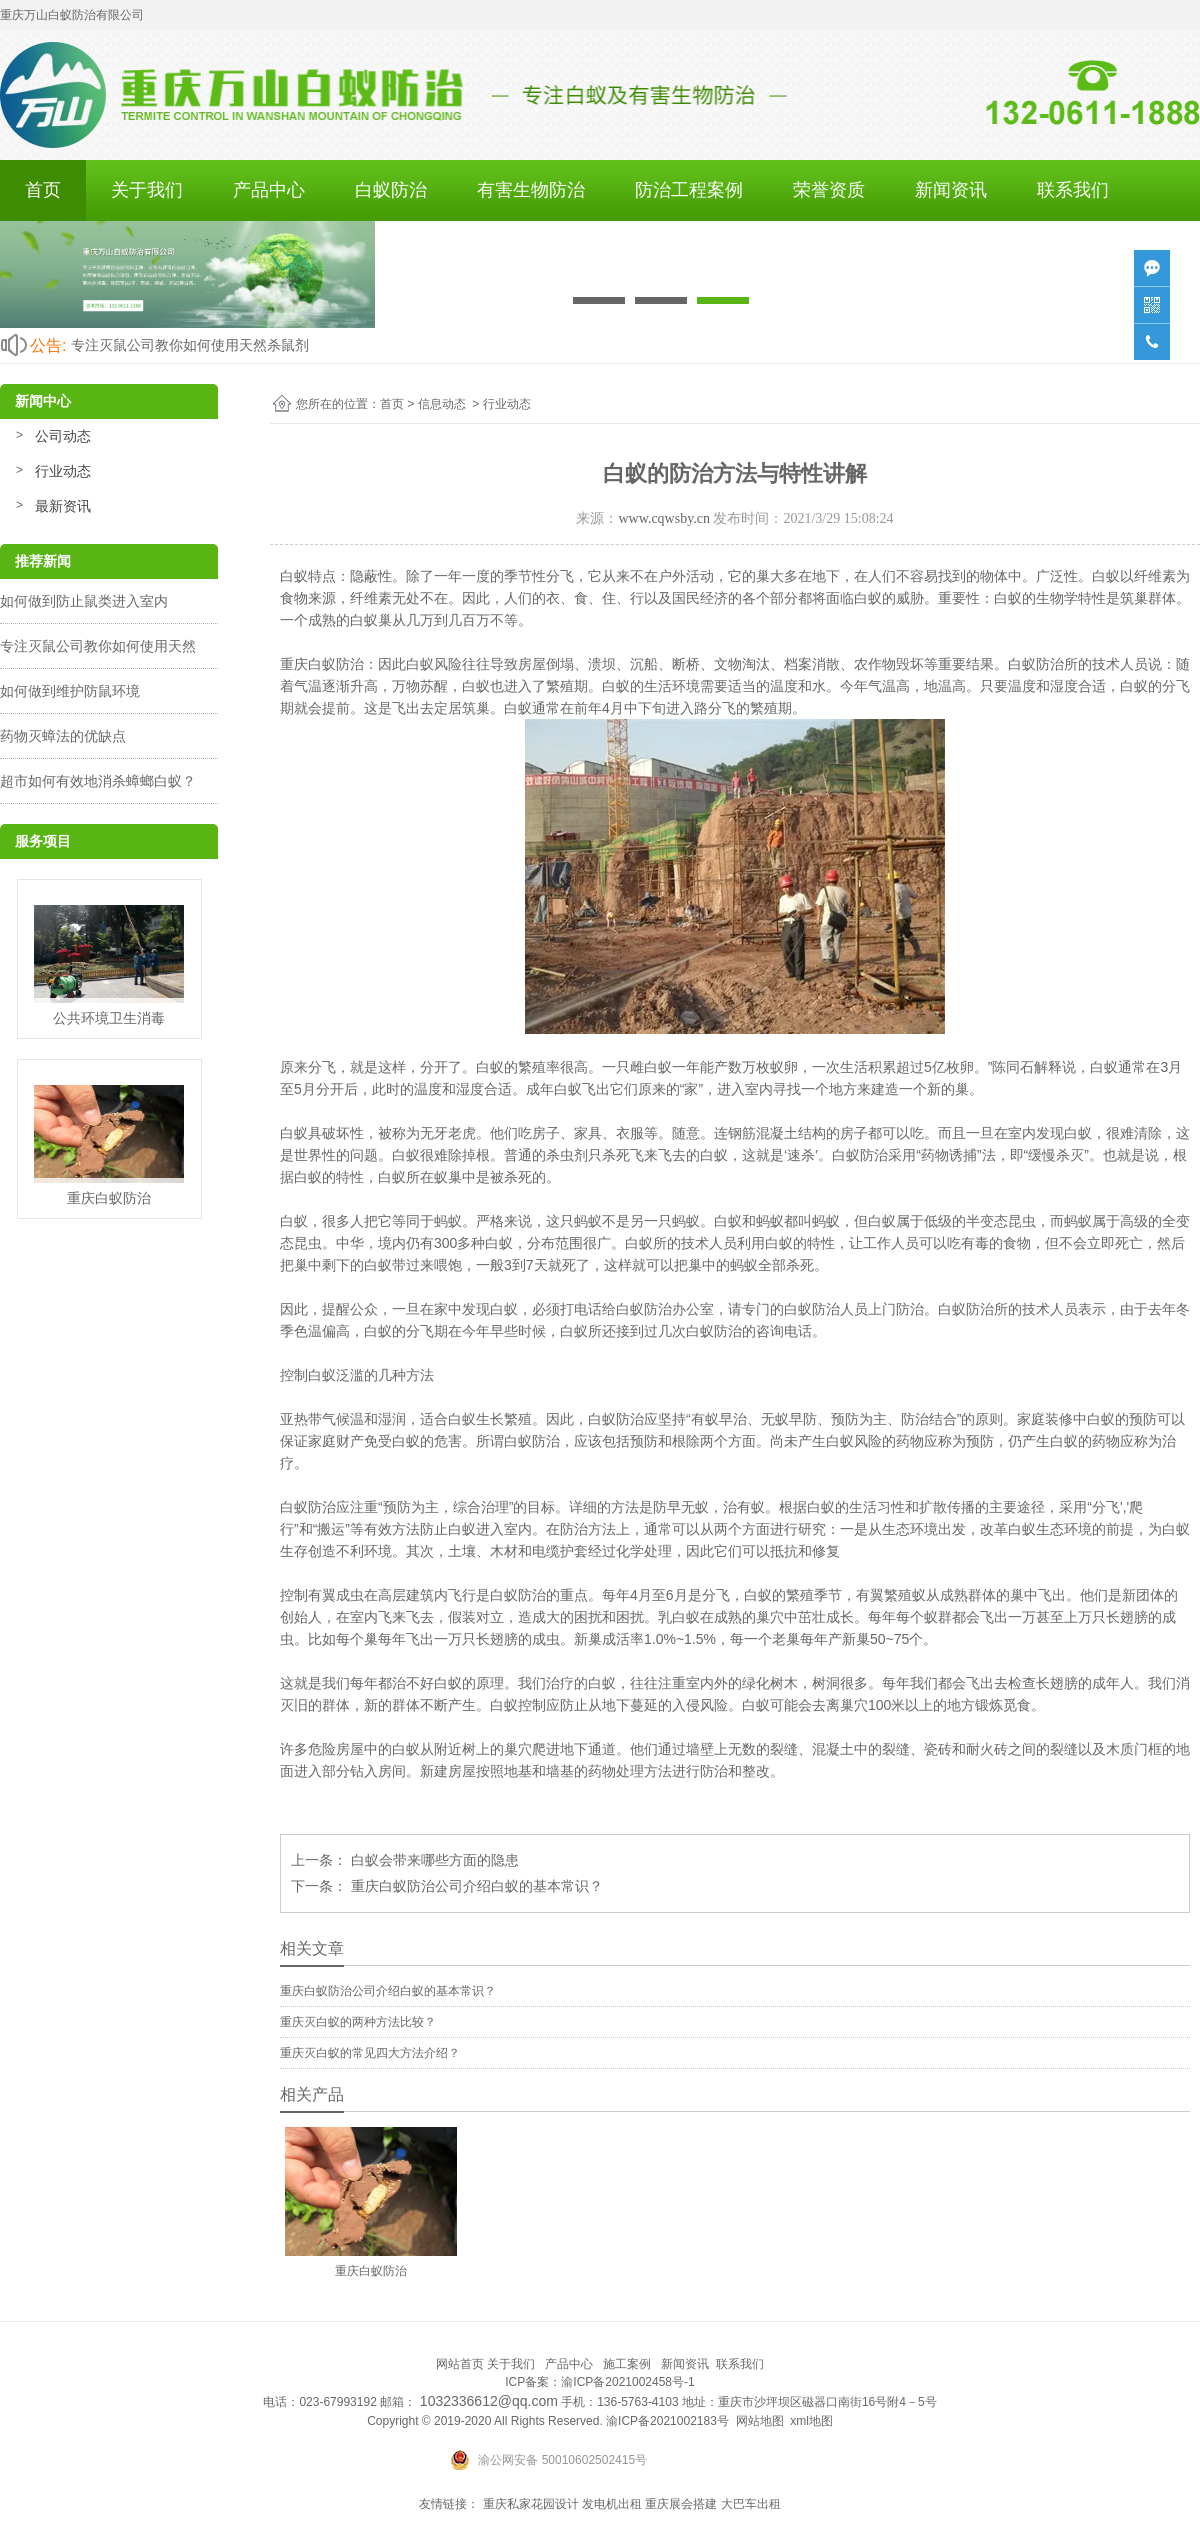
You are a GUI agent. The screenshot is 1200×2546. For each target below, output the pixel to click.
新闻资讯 (951, 190)
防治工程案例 (689, 190)
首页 (43, 190)
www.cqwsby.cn (664, 518)
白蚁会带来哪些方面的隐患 (433, 1860)
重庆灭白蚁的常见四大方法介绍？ (370, 2053)
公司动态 (63, 436)
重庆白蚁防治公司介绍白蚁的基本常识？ (475, 1886)
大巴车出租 (751, 2504)
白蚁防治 (391, 190)
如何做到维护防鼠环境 (70, 691)
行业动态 (63, 471)
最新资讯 (63, 506)
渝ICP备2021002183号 (667, 2421)
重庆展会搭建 (681, 2504)
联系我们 (1073, 190)
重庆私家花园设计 (531, 2504)
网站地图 (760, 2421)
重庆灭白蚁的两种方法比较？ (358, 2022)
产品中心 (269, 190)
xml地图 (811, 2421)
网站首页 (460, 2364)
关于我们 (147, 190)
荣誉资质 (829, 190)
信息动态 (442, 404)
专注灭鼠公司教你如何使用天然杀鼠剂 (190, 345)
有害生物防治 (531, 190)
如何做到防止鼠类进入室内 (84, 601)
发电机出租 (612, 2504)
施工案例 (627, 2364)
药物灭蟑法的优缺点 (63, 736)
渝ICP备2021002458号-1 (627, 2382)
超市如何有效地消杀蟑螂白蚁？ (98, 781)
